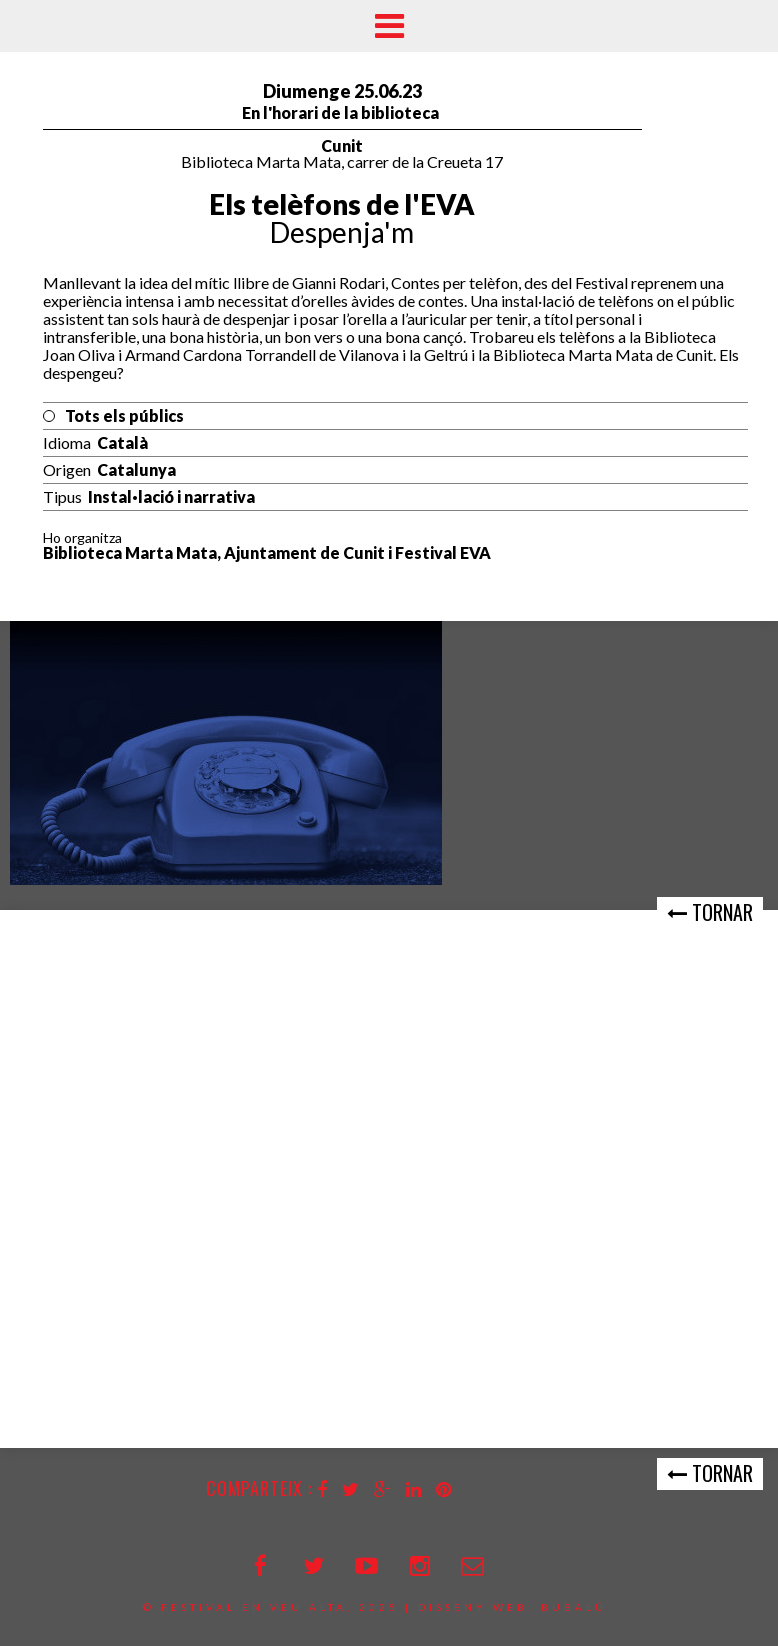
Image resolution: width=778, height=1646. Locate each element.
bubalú (574, 1607)
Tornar (710, 912)
